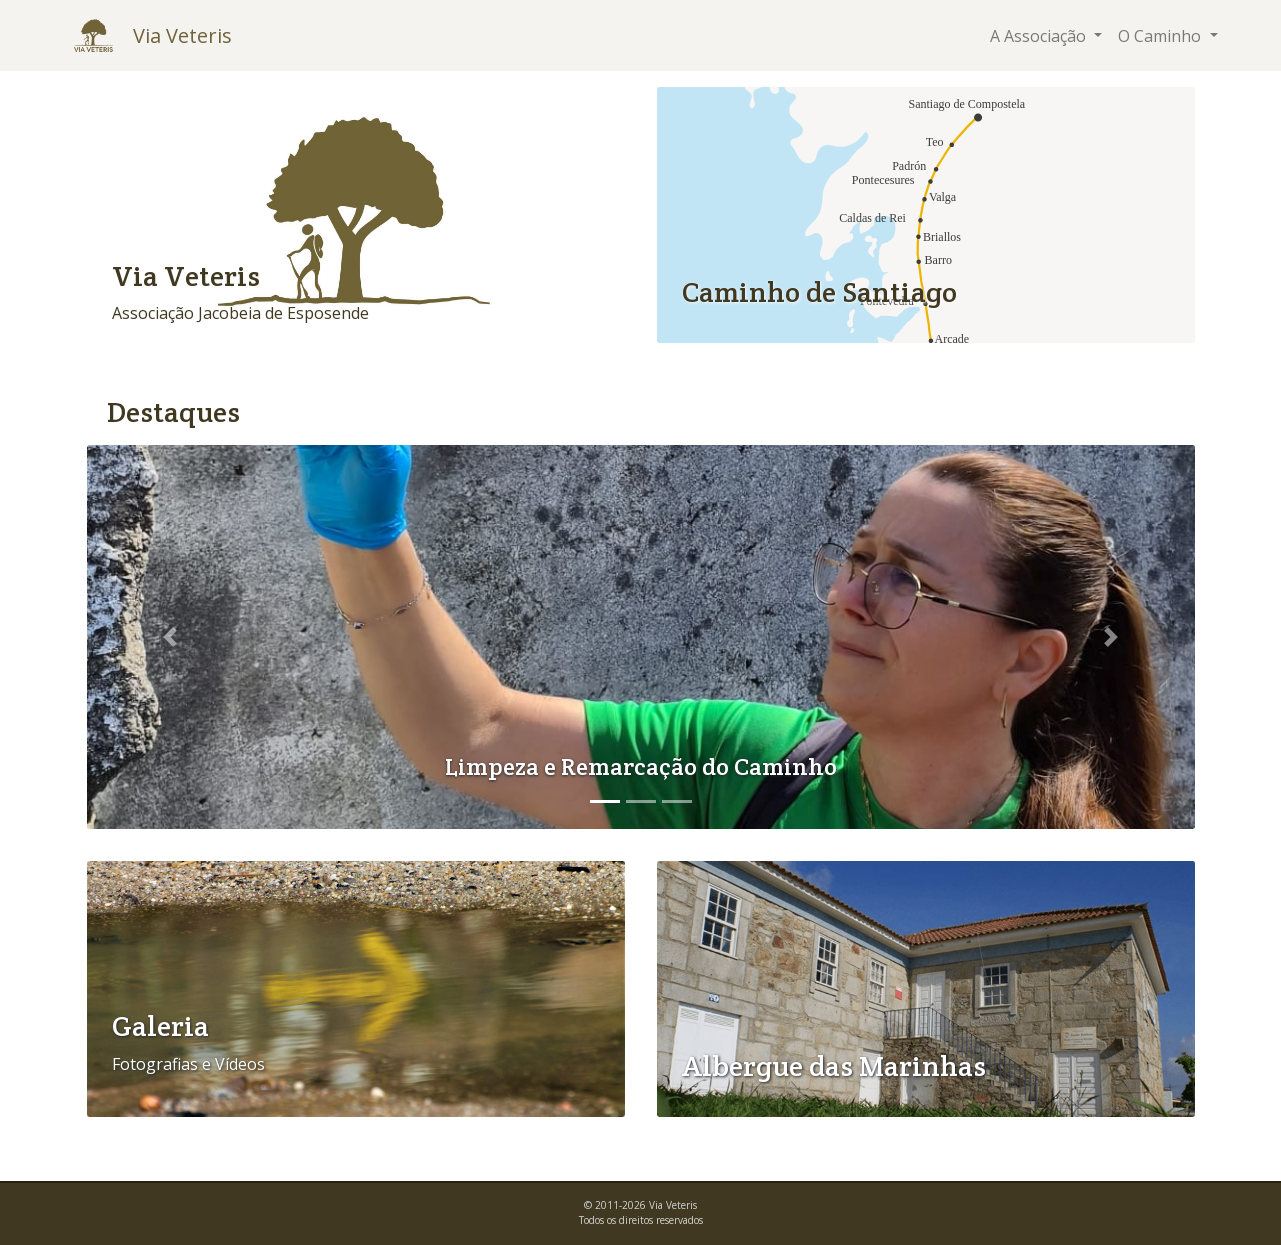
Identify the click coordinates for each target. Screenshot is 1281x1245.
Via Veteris (182, 35)
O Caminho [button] (1161, 36)
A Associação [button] (1040, 36)
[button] (170, 637)
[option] (641, 637)
